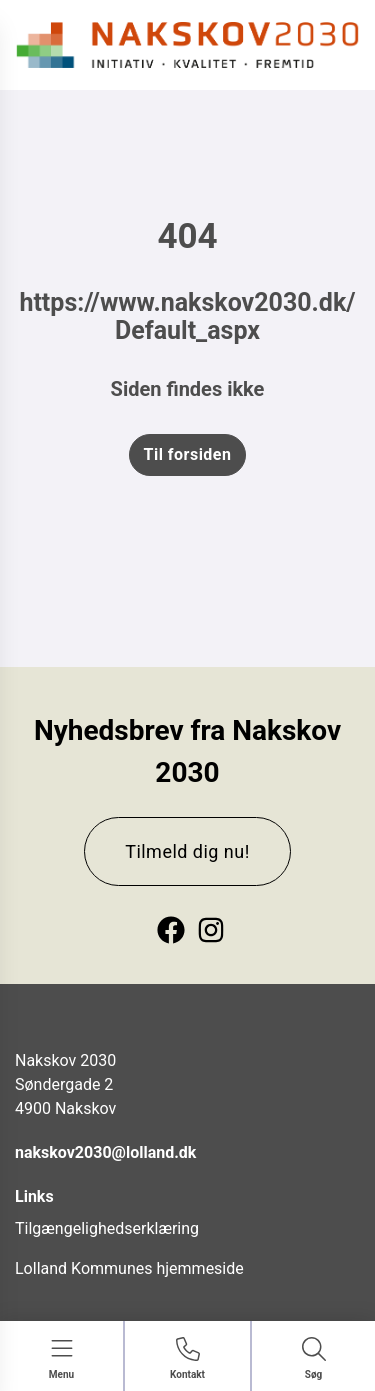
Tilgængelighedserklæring (107, 1228)
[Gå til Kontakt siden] (187, 1359)
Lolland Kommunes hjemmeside (129, 1268)
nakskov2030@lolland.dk (105, 1152)
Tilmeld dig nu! (187, 851)
